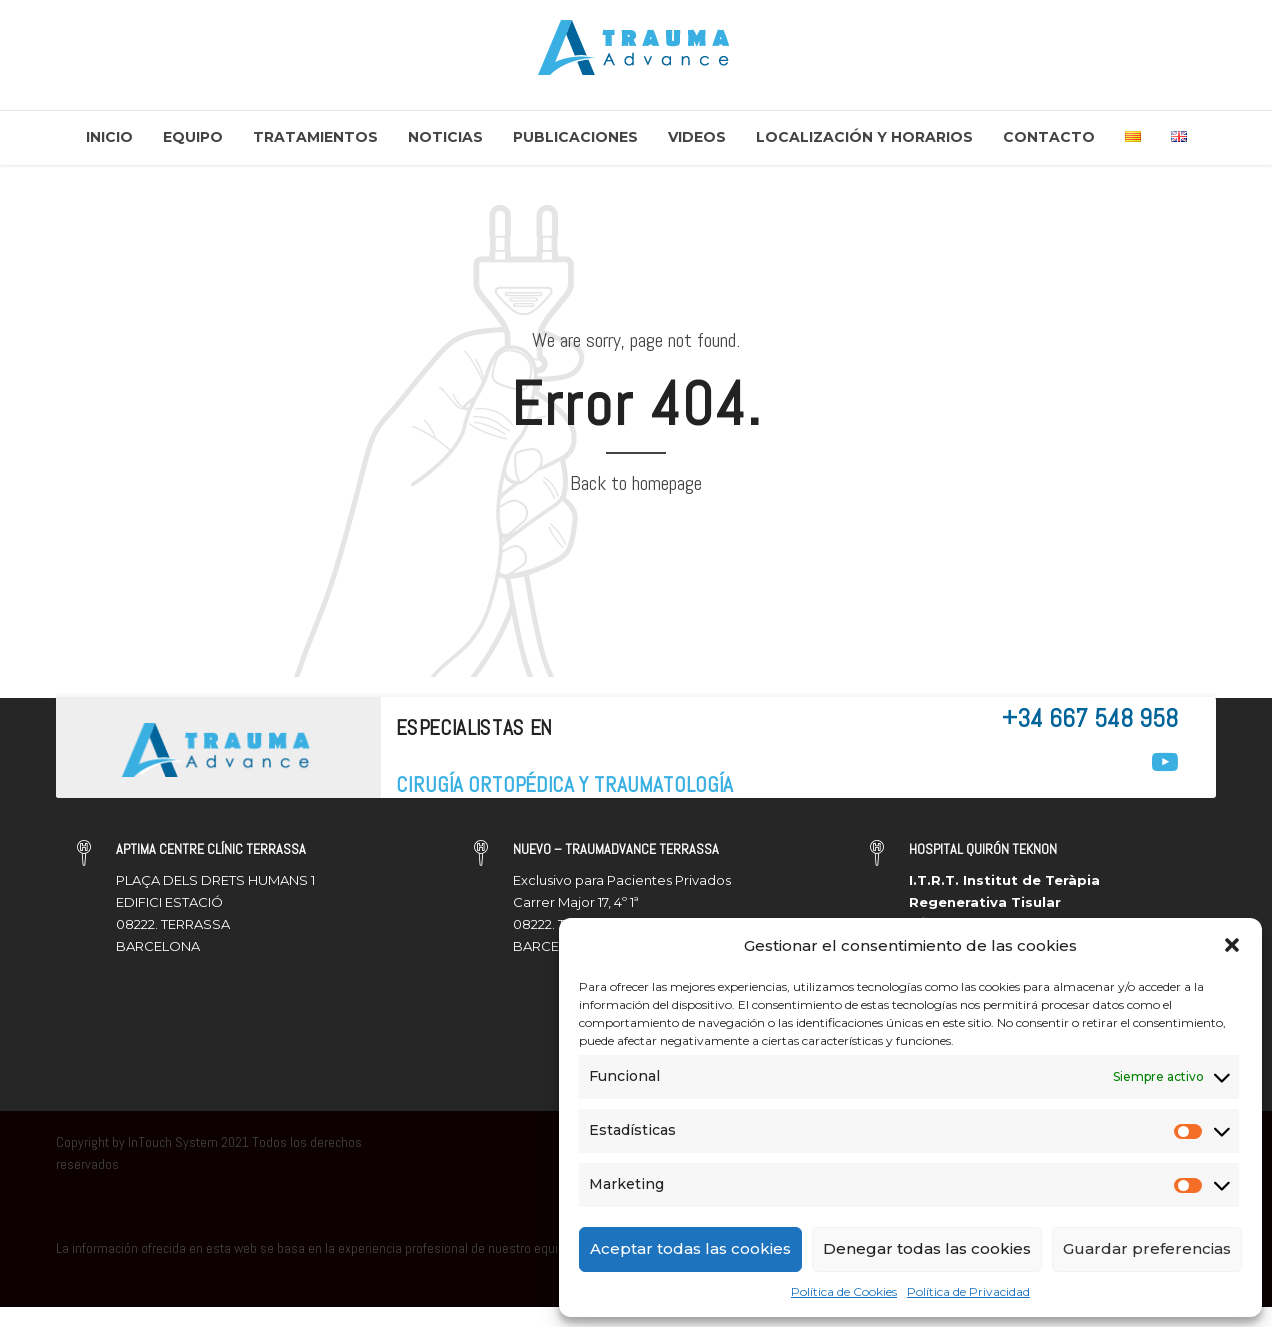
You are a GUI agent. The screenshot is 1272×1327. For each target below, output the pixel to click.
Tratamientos (315, 137)
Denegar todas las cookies (927, 1248)
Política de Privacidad (968, 1291)
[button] (1232, 945)
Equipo (193, 137)
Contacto (1049, 137)
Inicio (109, 137)
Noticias (445, 137)
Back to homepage (636, 483)
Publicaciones (575, 137)
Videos (697, 137)
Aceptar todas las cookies (690, 1248)
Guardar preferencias (1147, 1248)
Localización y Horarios (864, 137)
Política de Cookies (844, 1291)
